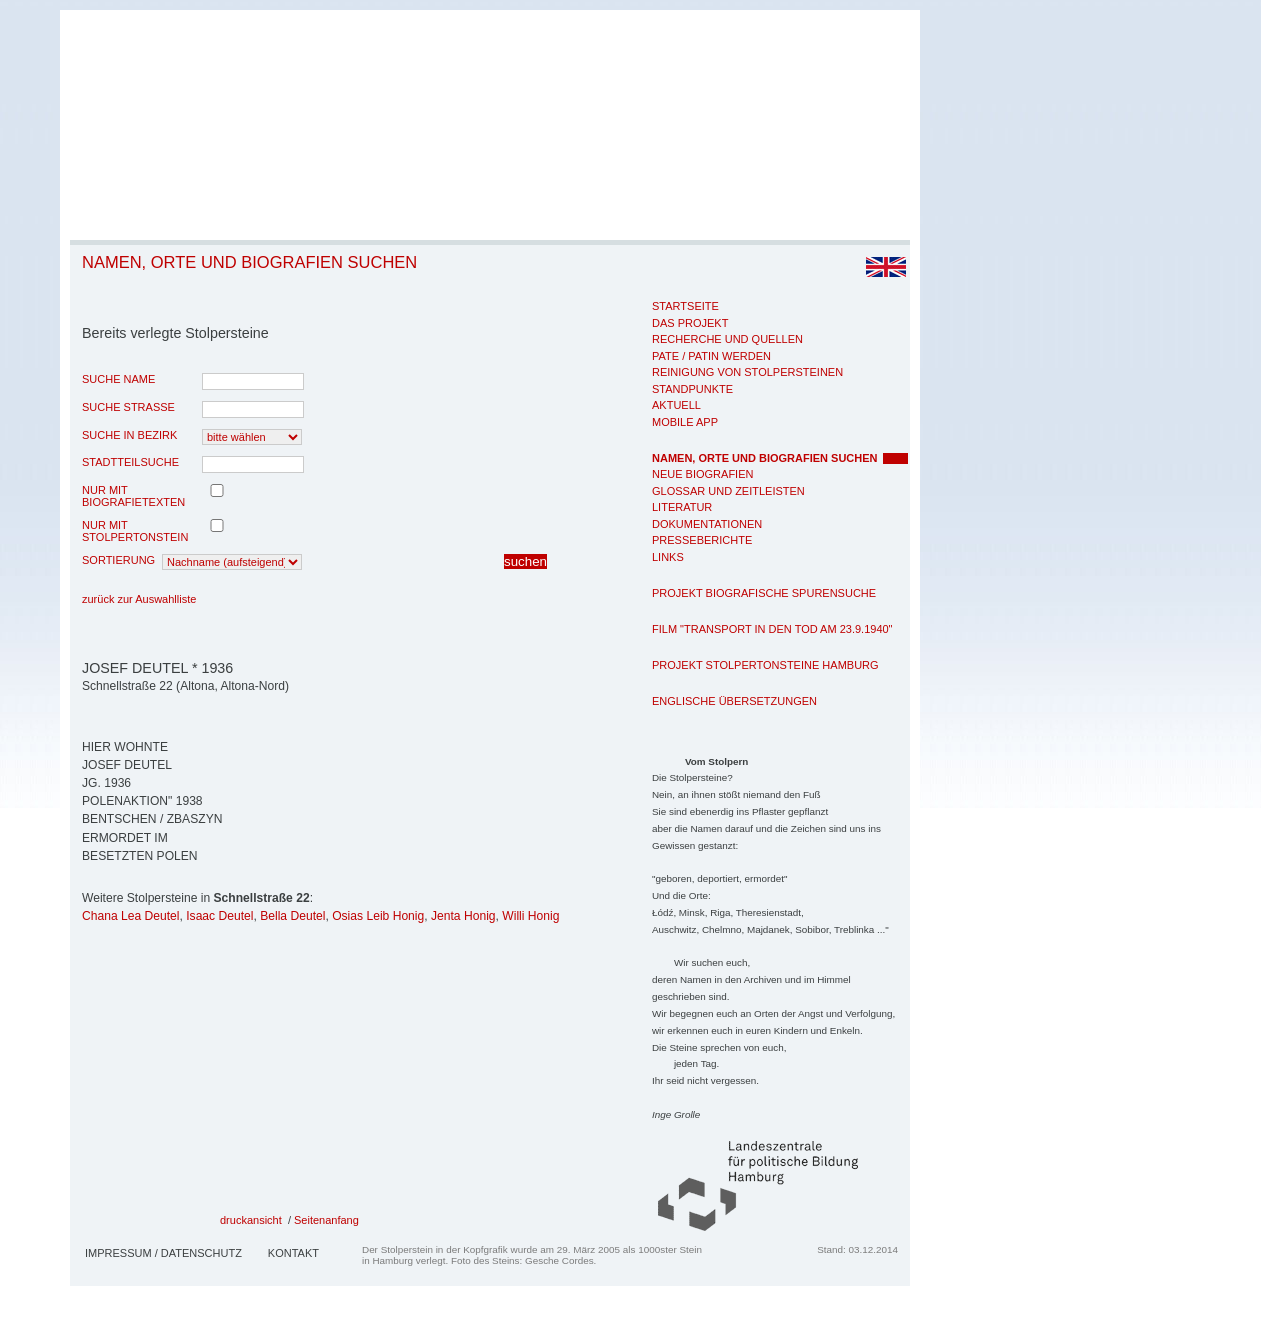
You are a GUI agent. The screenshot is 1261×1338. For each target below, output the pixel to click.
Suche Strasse (128, 407)
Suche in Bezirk (129, 435)
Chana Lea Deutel (131, 916)
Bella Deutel (292, 916)
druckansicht (251, 1220)
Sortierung (118, 560)
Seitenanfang (326, 1220)
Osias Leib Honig (378, 916)
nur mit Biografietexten (133, 496)
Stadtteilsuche (130, 462)
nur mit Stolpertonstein (135, 531)
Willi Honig (530, 916)
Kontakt (293, 1253)
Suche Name (118, 379)
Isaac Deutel (219, 916)
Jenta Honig (463, 916)
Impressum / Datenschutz (163, 1253)
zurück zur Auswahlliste (139, 599)
